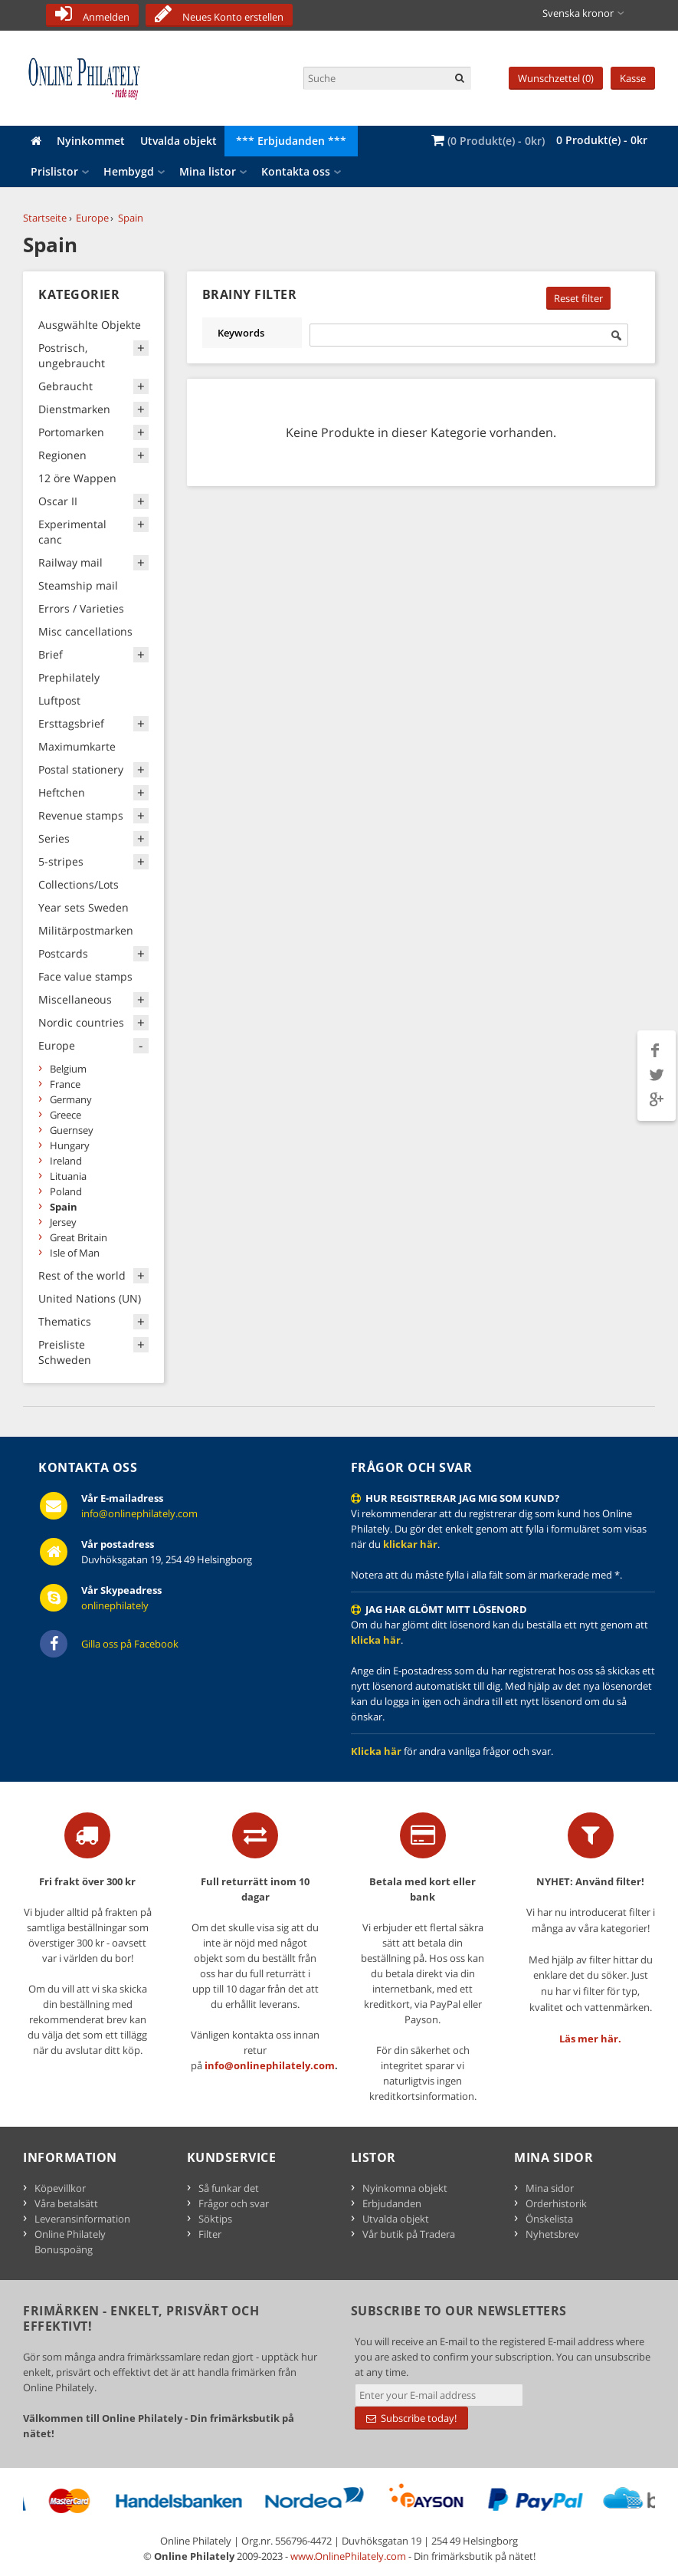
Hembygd (128, 171)
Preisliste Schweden (64, 1352)
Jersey (63, 1222)
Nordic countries (81, 1022)
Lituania (68, 1176)
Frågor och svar (233, 2203)
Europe (92, 218)
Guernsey (71, 1130)
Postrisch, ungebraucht (71, 355)
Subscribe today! (411, 2418)
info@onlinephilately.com (139, 1513)
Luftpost (59, 700)
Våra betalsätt (66, 2203)
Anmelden (106, 17)
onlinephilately (115, 1605)
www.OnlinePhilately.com (348, 2556)
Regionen (62, 455)
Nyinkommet (91, 140)
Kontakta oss (295, 171)
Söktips (215, 2219)
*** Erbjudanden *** (291, 140)
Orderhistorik (556, 2203)
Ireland (66, 1161)
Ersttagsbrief (71, 723)
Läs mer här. (590, 2038)
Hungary (70, 1145)
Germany (71, 1099)
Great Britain (78, 1237)
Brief (50, 654)
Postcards (63, 953)
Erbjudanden (391, 2203)
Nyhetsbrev (552, 2234)
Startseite (45, 218)
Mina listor (207, 171)
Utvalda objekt (178, 140)
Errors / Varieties (81, 608)
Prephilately (69, 677)
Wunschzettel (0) (556, 78)
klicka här (376, 1640)
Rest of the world (82, 1275)
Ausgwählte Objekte (89, 324)
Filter (209, 2234)
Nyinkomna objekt (404, 2188)
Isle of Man (75, 1253)
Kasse (633, 78)
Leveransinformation (82, 2219)
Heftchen (61, 792)
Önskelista (549, 2219)
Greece (65, 1115)
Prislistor (54, 171)
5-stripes (61, 861)
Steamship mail (78, 585)
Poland (66, 1191)
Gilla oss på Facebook (130, 1644)
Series (54, 838)
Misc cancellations (85, 631)
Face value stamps (85, 976)
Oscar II (57, 501)
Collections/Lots (78, 884)
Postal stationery (80, 769)
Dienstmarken (74, 409)
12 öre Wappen (77, 478)
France (65, 1084)
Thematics (64, 1321)
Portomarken (71, 432)
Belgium (68, 1069)
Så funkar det (228, 2188)
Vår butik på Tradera (408, 2234)
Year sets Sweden (83, 907)
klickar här (410, 1544)
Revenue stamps (80, 815)
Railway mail (70, 562)
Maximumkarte (77, 746)
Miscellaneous (75, 999)
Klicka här (376, 1751)
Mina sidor (550, 2188)
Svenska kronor (578, 13)
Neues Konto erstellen (232, 17)
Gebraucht (65, 386)
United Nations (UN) (89, 1298)
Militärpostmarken (85, 930)
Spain (130, 218)
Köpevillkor (60, 2188)
